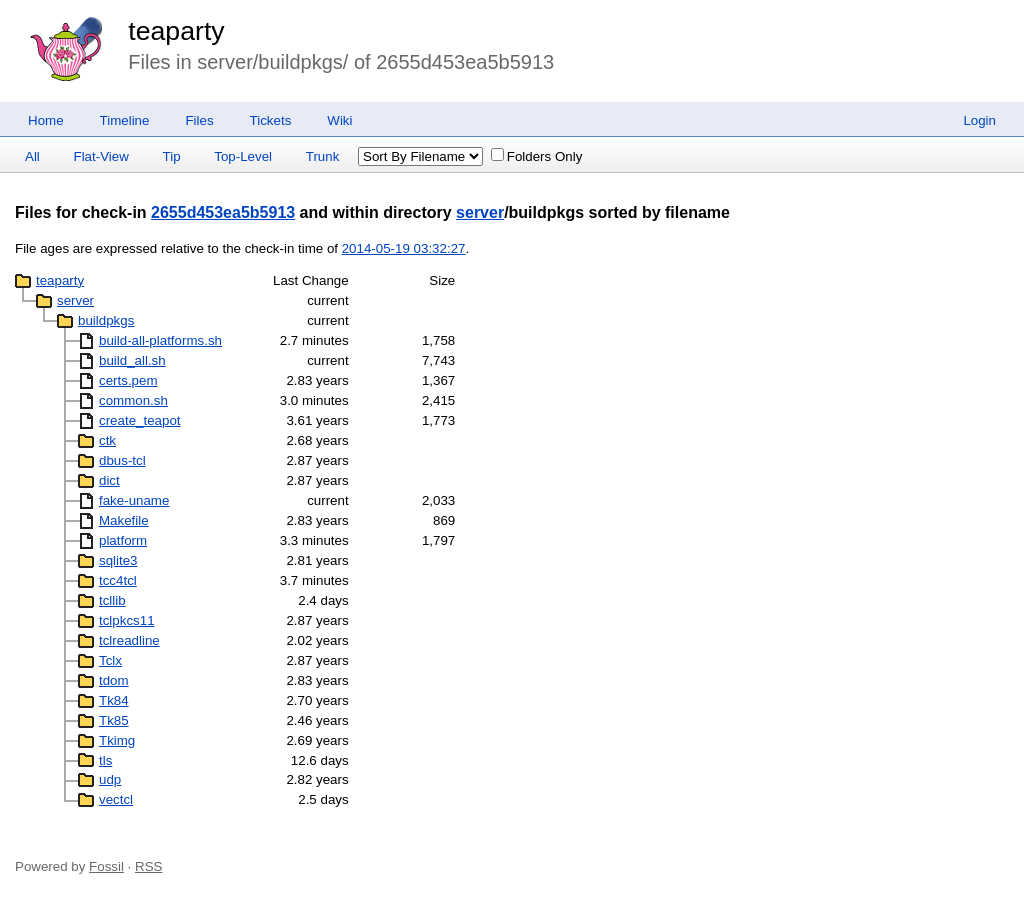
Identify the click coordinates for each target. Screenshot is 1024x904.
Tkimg (117, 740)
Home (46, 120)
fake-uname (134, 500)
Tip (172, 156)
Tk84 (114, 700)
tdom (114, 680)
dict (109, 480)
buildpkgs (106, 320)
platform (123, 540)
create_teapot (140, 420)
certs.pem (128, 380)
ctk (107, 440)
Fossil (106, 866)
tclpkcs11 (127, 620)
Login (979, 120)
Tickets (271, 120)
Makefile (124, 520)
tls (105, 760)
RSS (148, 866)
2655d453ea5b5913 (223, 212)
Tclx (110, 660)
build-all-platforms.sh (160, 340)
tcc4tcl (118, 580)
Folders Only (537, 156)
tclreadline (129, 640)
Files (199, 120)
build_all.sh (132, 360)
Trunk (323, 156)
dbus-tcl (122, 460)
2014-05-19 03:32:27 (404, 248)
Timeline (125, 120)
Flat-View (101, 156)
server (480, 212)
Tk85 (114, 720)
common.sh (133, 400)
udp (110, 779)
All (32, 156)
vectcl (116, 799)
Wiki (339, 120)
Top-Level (243, 156)
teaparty (176, 31)
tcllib (112, 600)
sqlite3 (118, 560)
